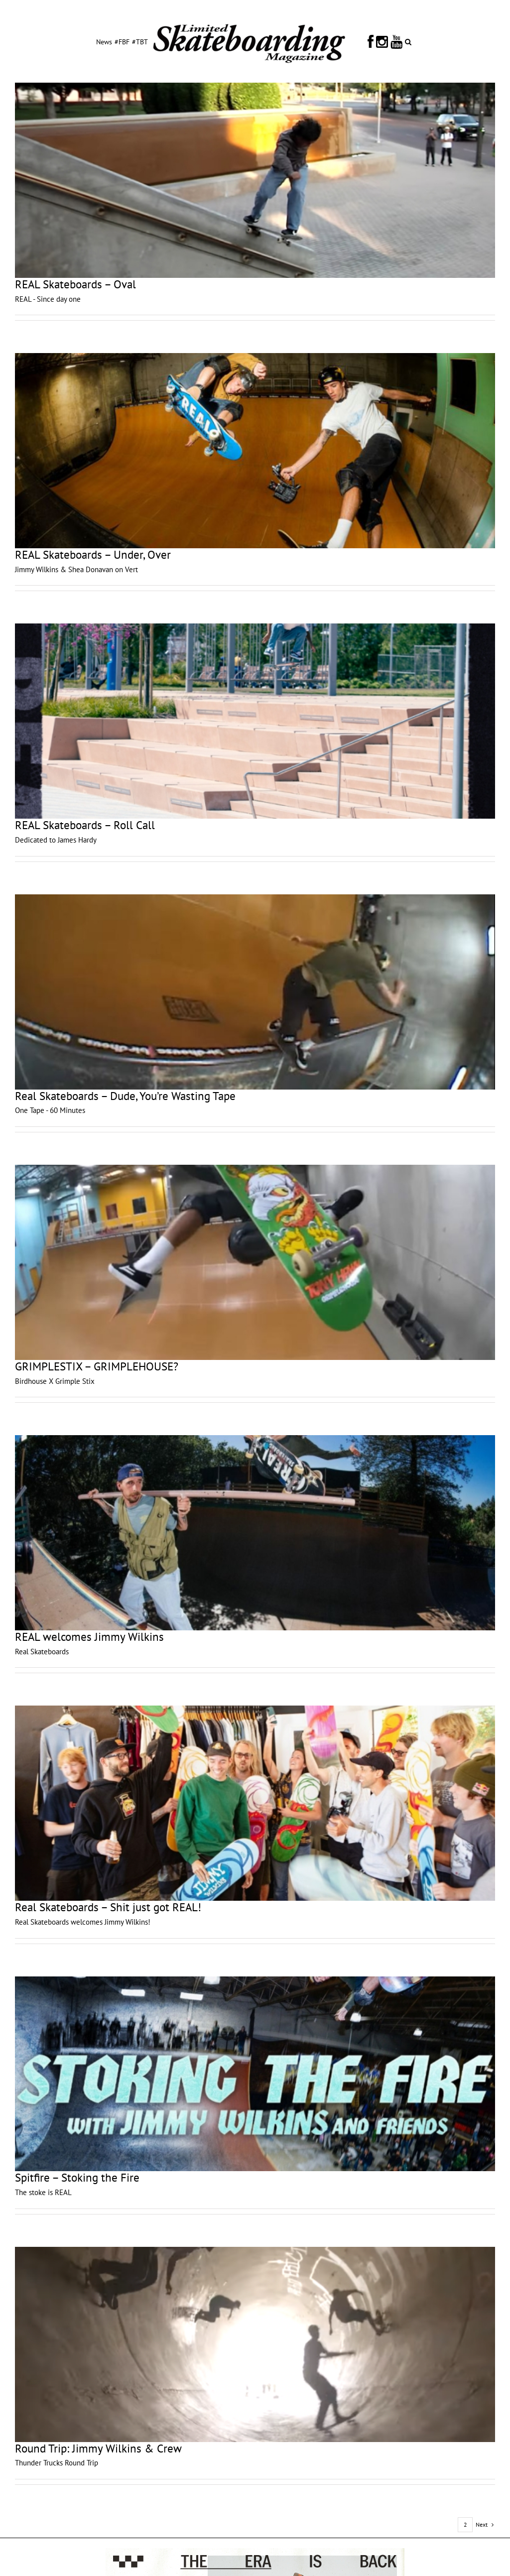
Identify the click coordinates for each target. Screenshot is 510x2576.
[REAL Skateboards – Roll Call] (255, 721)
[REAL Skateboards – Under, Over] (255, 450)
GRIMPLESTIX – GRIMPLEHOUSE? (96, 1366)
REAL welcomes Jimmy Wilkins (89, 1636)
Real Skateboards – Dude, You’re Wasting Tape (125, 1096)
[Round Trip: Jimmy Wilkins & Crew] (255, 2344)
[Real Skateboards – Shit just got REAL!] (255, 1803)
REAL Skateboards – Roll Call (85, 825)
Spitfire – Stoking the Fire (77, 2177)
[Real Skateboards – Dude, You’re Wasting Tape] (255, 992)
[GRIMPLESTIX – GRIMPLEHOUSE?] (255, 1262)
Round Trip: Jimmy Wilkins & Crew (98, 2448)
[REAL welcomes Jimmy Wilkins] (255, 1532)
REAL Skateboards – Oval (75, 284)
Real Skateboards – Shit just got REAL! (108, 1907)
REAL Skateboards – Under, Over (93, 554)
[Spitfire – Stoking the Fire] (255, 2074)
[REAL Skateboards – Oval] (255, 180)
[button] (408, 41)
